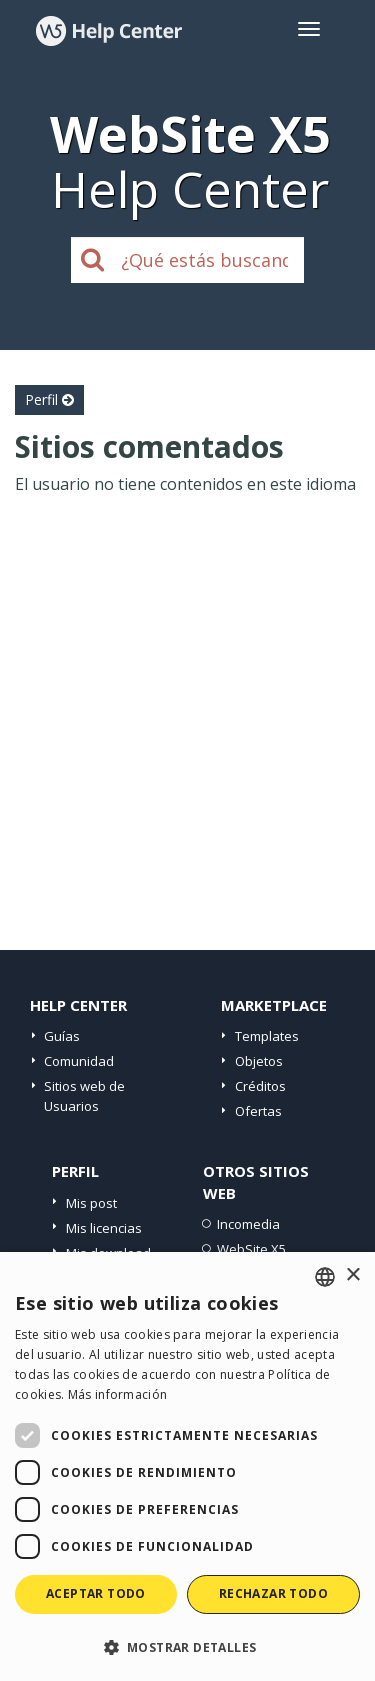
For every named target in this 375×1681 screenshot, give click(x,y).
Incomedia (248, 1224)
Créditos (260, 1086)
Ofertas (258, 1111)
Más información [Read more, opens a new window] (118, 1394)
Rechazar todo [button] (273, 1593)
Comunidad (79, 1061)
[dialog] (187, 1466)
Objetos (259, 1061)
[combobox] (325, 1277)
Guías (62, 1036)
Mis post (91, 1203)
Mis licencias (104, 1228)
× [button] (352, 1275)
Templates (267, 1036)
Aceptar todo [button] (96, 1593)
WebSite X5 (251, 1249)
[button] (187, 1646)
